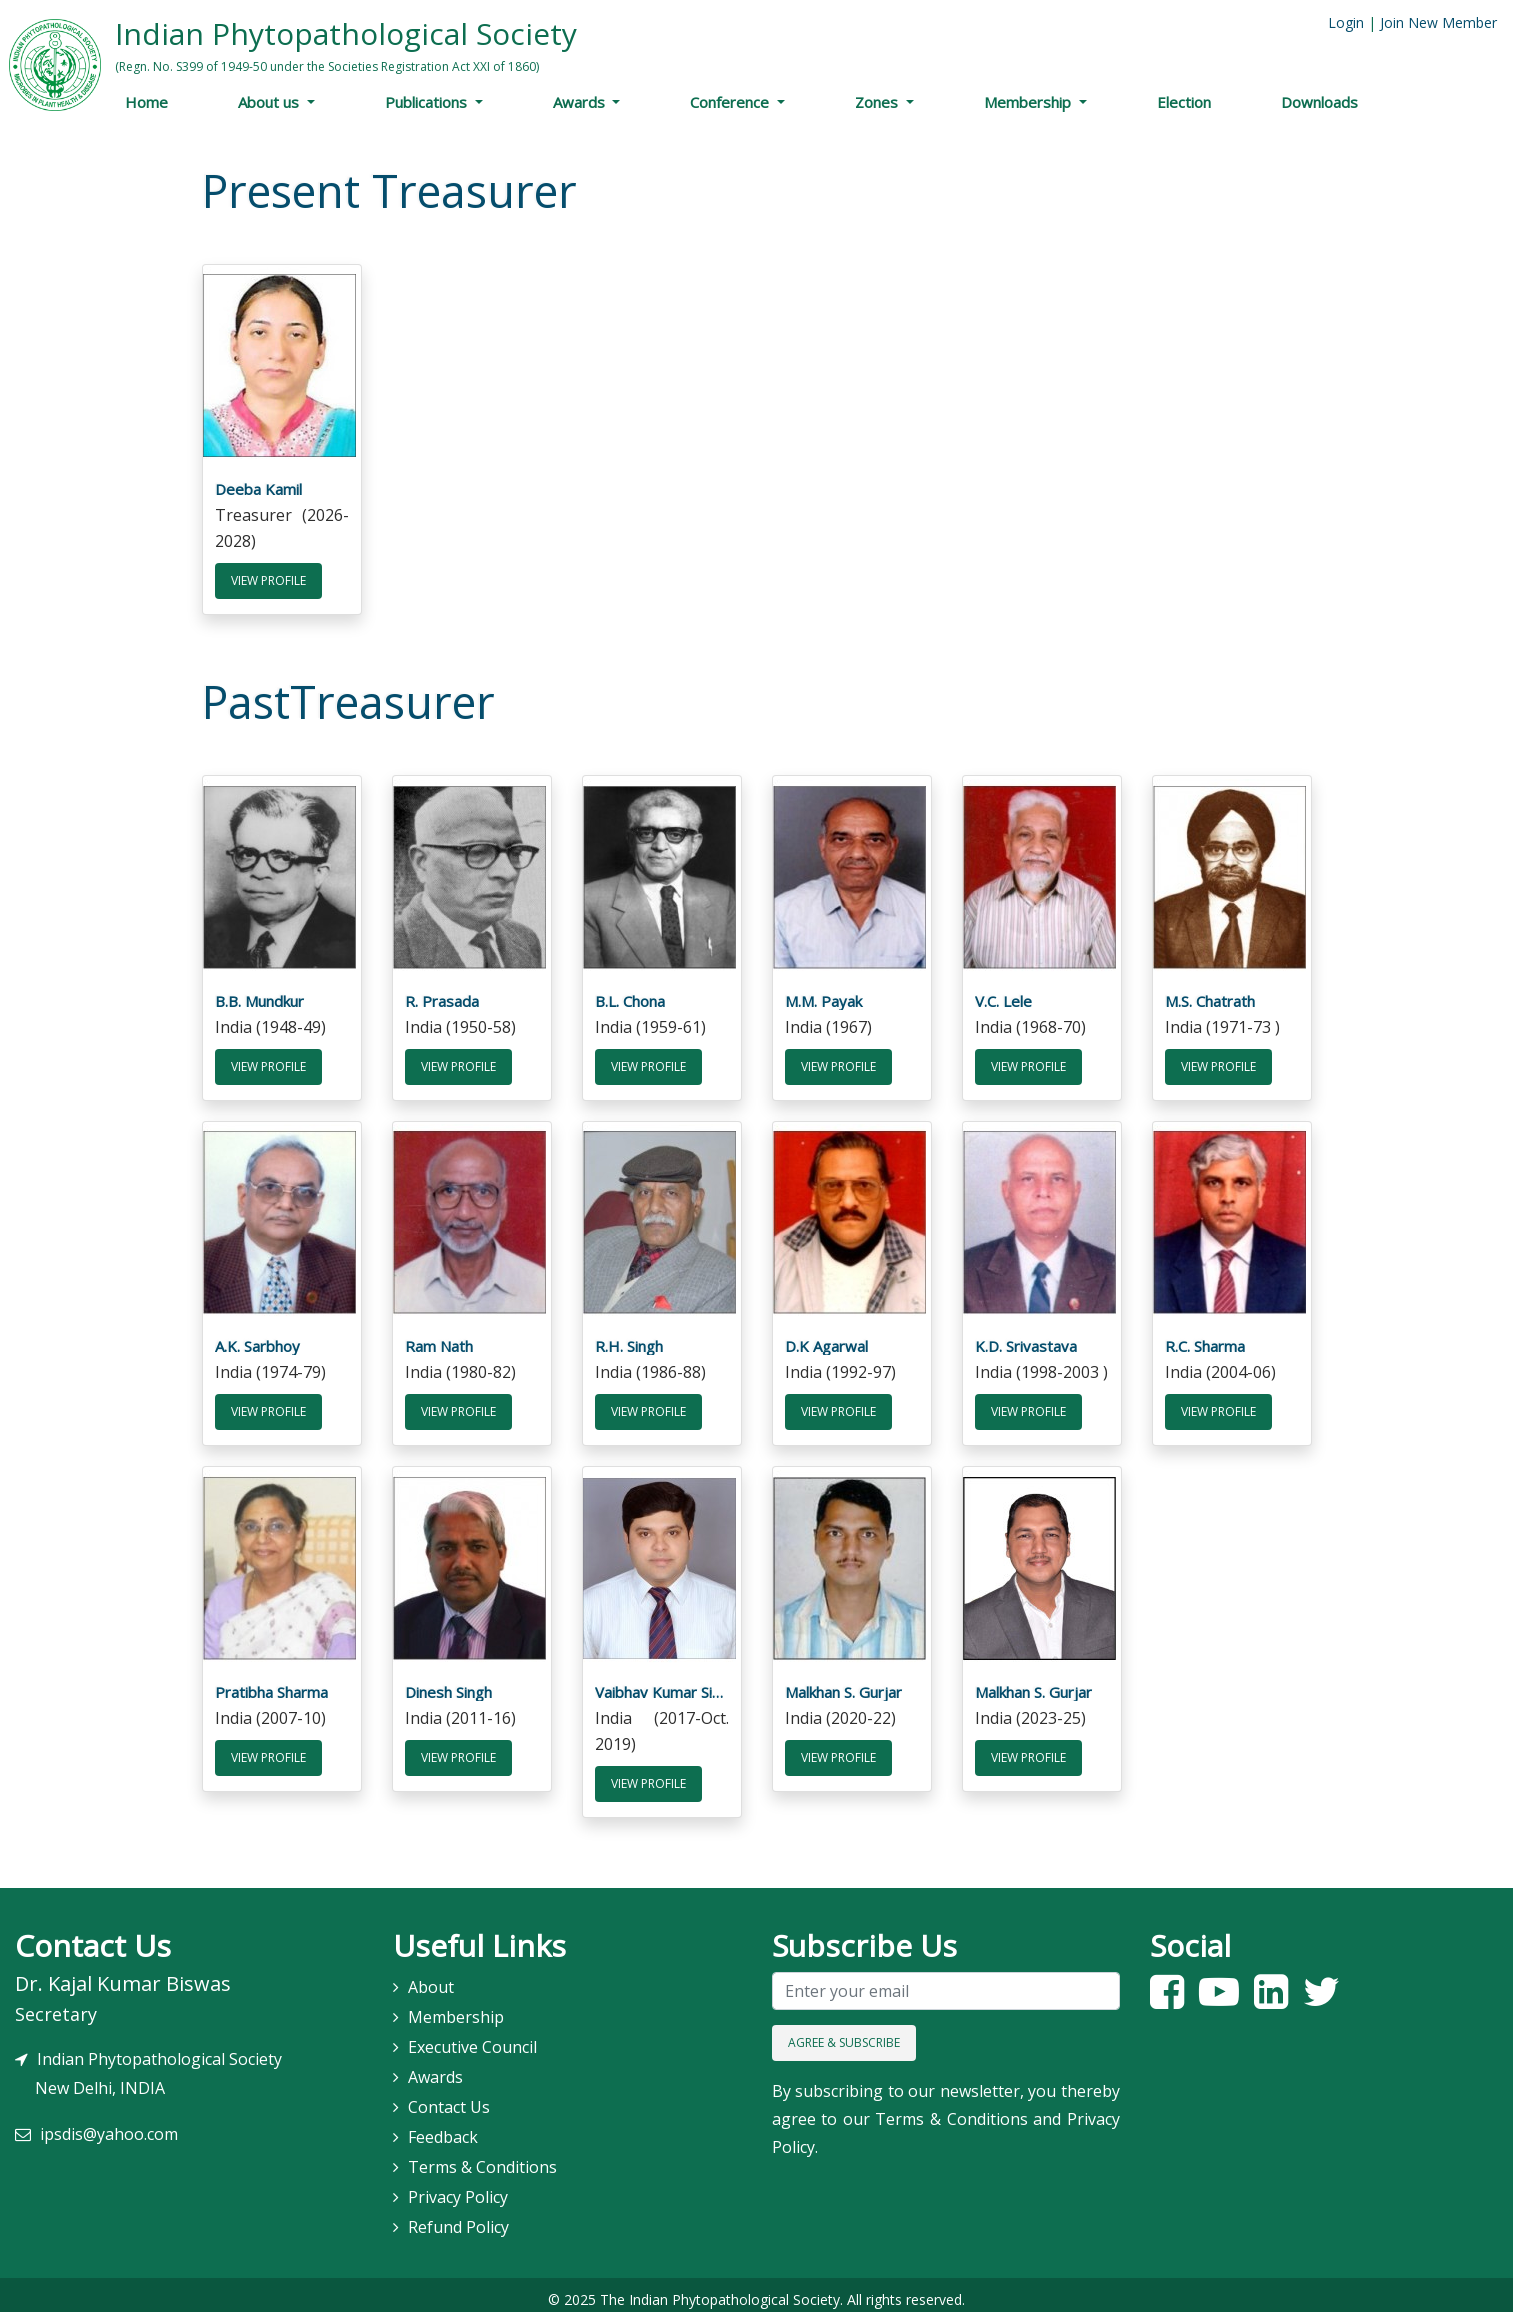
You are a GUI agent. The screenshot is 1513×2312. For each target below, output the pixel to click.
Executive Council (472, 2037)
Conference (731, 102)
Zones (878, 102)
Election (1184, 102)
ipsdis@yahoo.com (109, 2125)
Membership (1029, 102)
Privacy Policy (458, 2187)
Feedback (443, 2127)
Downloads (1319, 102)
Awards (581, 102)
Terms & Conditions (482, 2157)
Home (146, 102)
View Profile (268, 578)
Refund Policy (458, 2217)
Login (1346, 22)
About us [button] (270, 102)
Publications (428, 102)
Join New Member (1438, 22)
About (431, 1977)
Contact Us (449, 2097)
